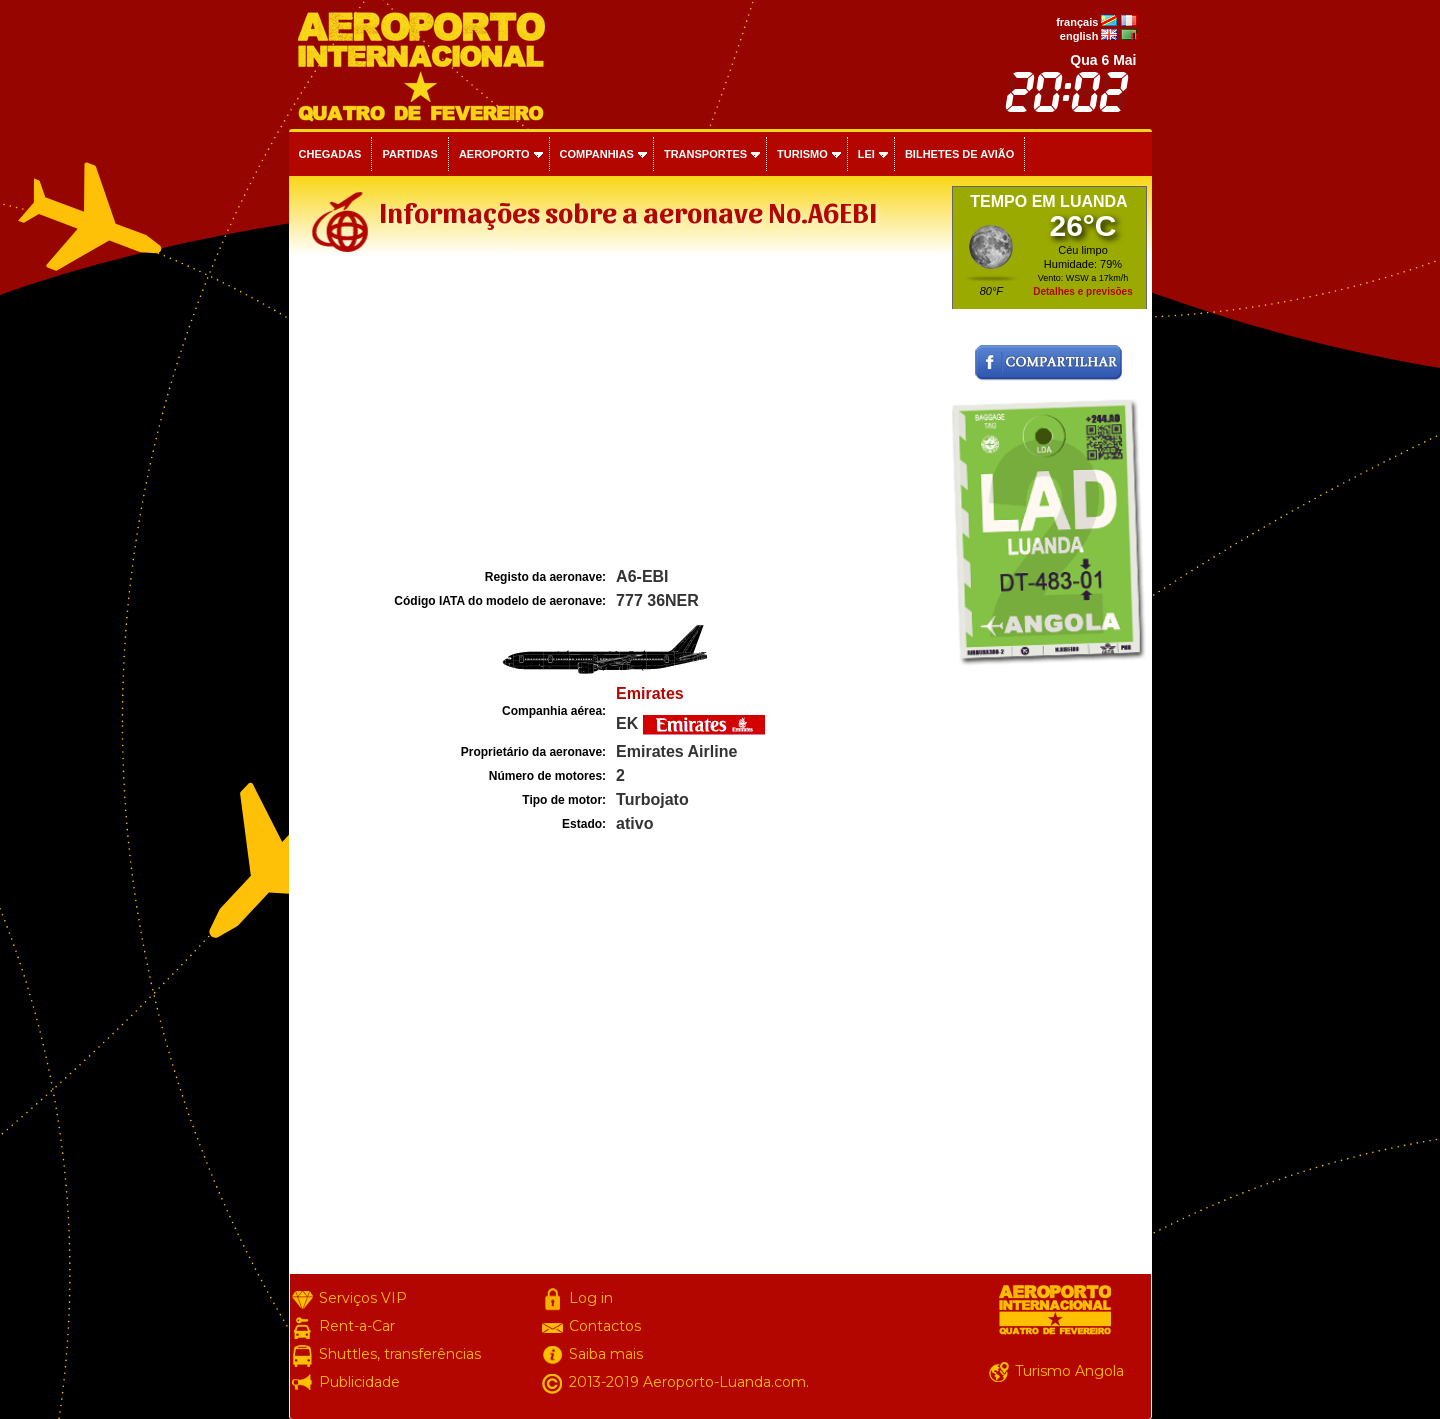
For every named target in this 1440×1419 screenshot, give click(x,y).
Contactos (605, 1326)
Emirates (650, 693)
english (1079, 36)
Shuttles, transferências (400, 1354)
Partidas (409, 154)
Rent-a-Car (357, 1326)
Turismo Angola (1069, 1371)
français (1077, 22)
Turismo (802, 154)
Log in (591, 1298)
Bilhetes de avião (959, 154)
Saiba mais (606, 1354)
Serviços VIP (363, 1298)
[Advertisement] (618, 414)
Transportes (705, 154)
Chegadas (330, 154)
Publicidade (359, 1382)
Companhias (597, 154)
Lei (866, 154)
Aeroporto (494, 154)
